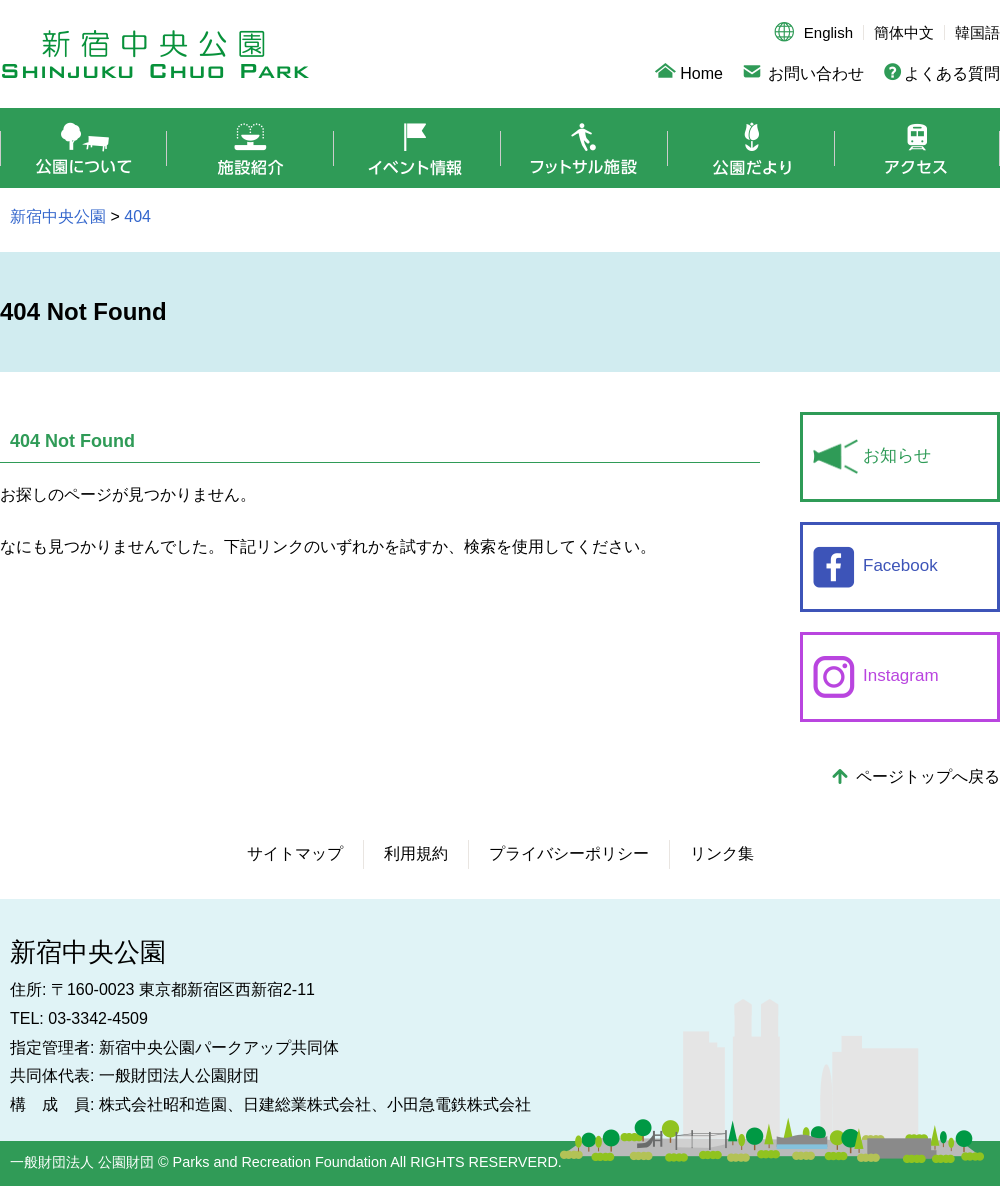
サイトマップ (295, 853)
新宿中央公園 (155, 53)
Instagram (901, 675)
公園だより (751, 148)
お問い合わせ (816, 73)
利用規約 (416, 853)
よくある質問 (952, 73)
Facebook (900, 565)
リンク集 (722, 853)
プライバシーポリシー (569, 853)
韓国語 (977, 32)
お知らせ (897, 455)
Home (701, 73)
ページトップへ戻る (928, 776)
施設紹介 (250, 148)
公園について (83, 148)
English (828, 32)
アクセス (917, 148)
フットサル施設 (584, 148)
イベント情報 (417, 148)
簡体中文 (904, 32)
